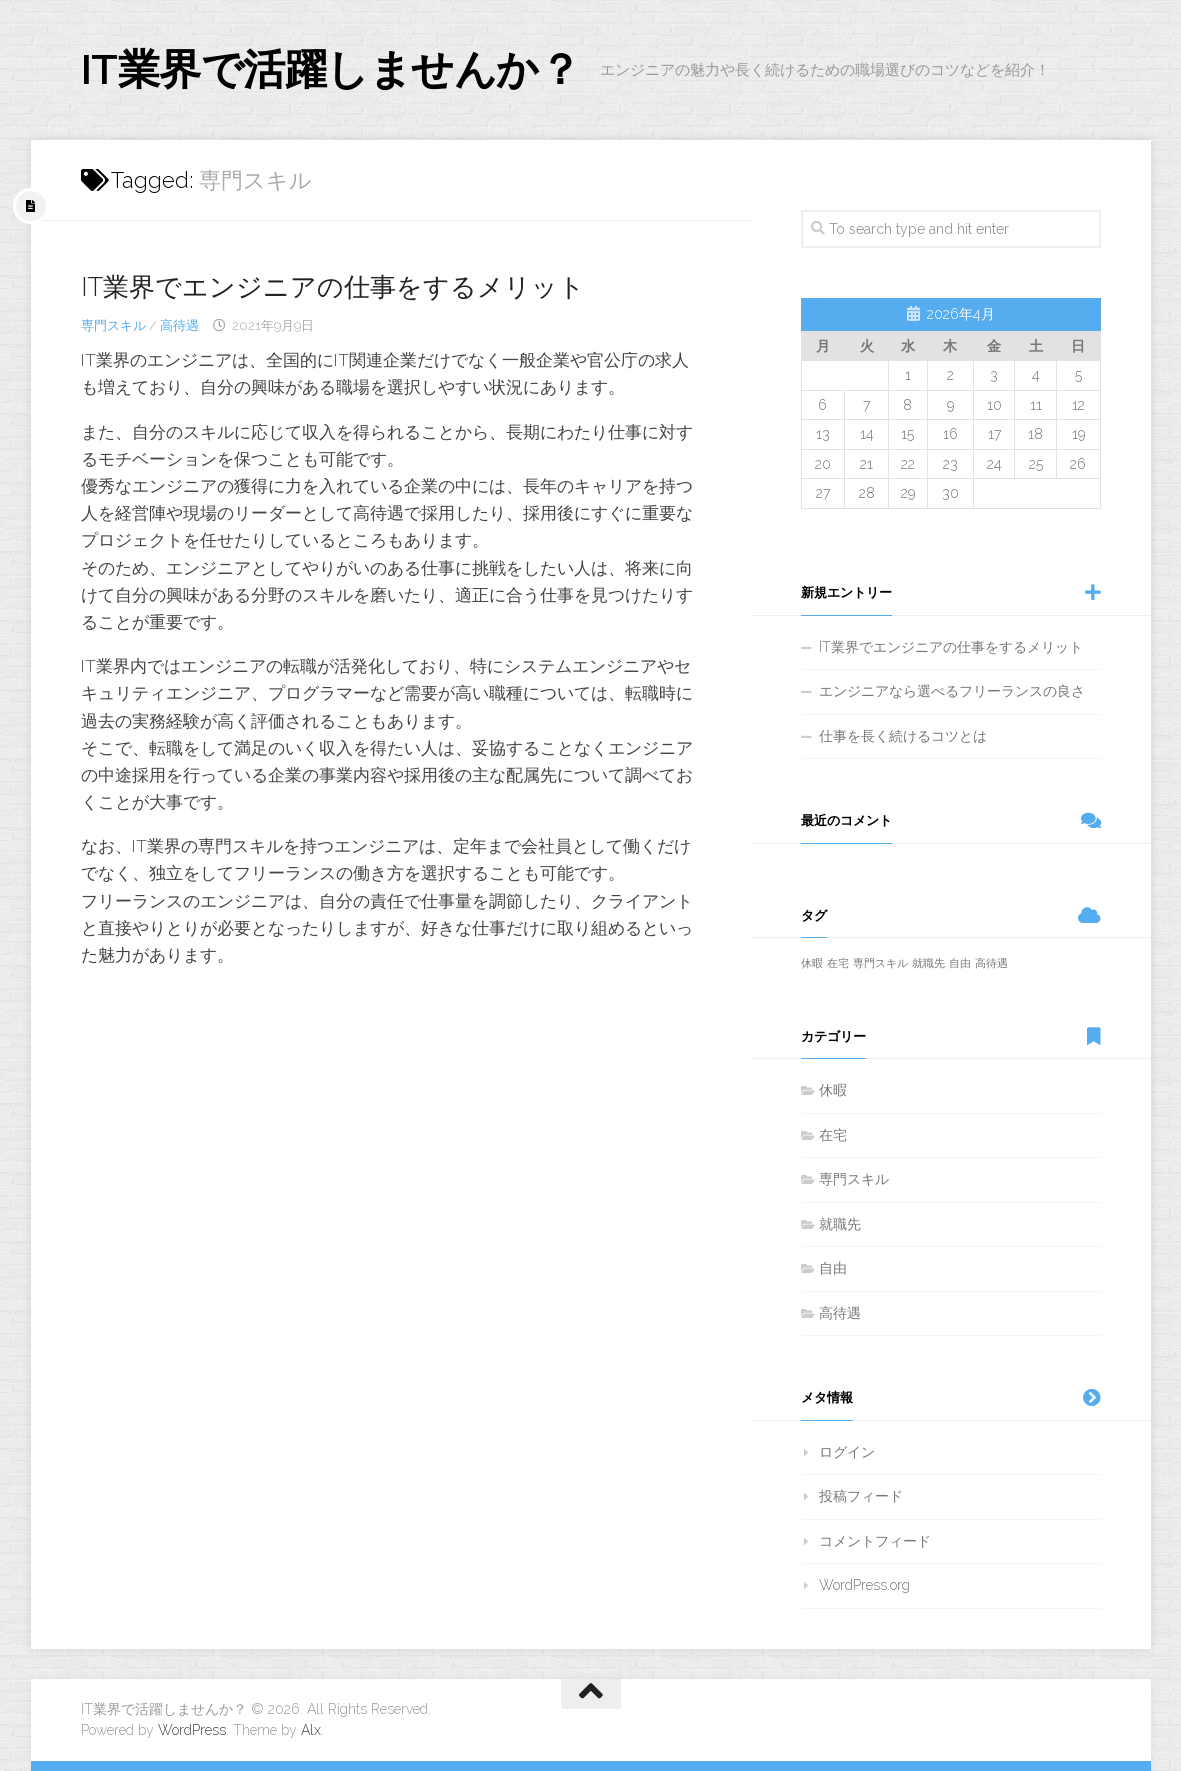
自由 (833, 1268)
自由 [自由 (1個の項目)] (960, 963)
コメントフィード (875, 1541)
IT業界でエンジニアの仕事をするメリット (333, 287)
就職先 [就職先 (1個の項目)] (928, 963)
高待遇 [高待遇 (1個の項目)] (991, 963)
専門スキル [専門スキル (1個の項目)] (880, 963)
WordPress (192, 1730)
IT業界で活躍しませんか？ (331, 69)
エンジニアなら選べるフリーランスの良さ (952, 691)
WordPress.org (864, 1585)
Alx (311, 1730)
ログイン (847, 1452)
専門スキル (113, 325)
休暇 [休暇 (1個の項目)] (812, 963)
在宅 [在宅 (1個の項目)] (838, 963)
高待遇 (179, 325)
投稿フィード (861, 1496)
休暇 (833, 1090)
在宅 (833, 1135)
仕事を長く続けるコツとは (903, 736)
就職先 (840, 1224)
